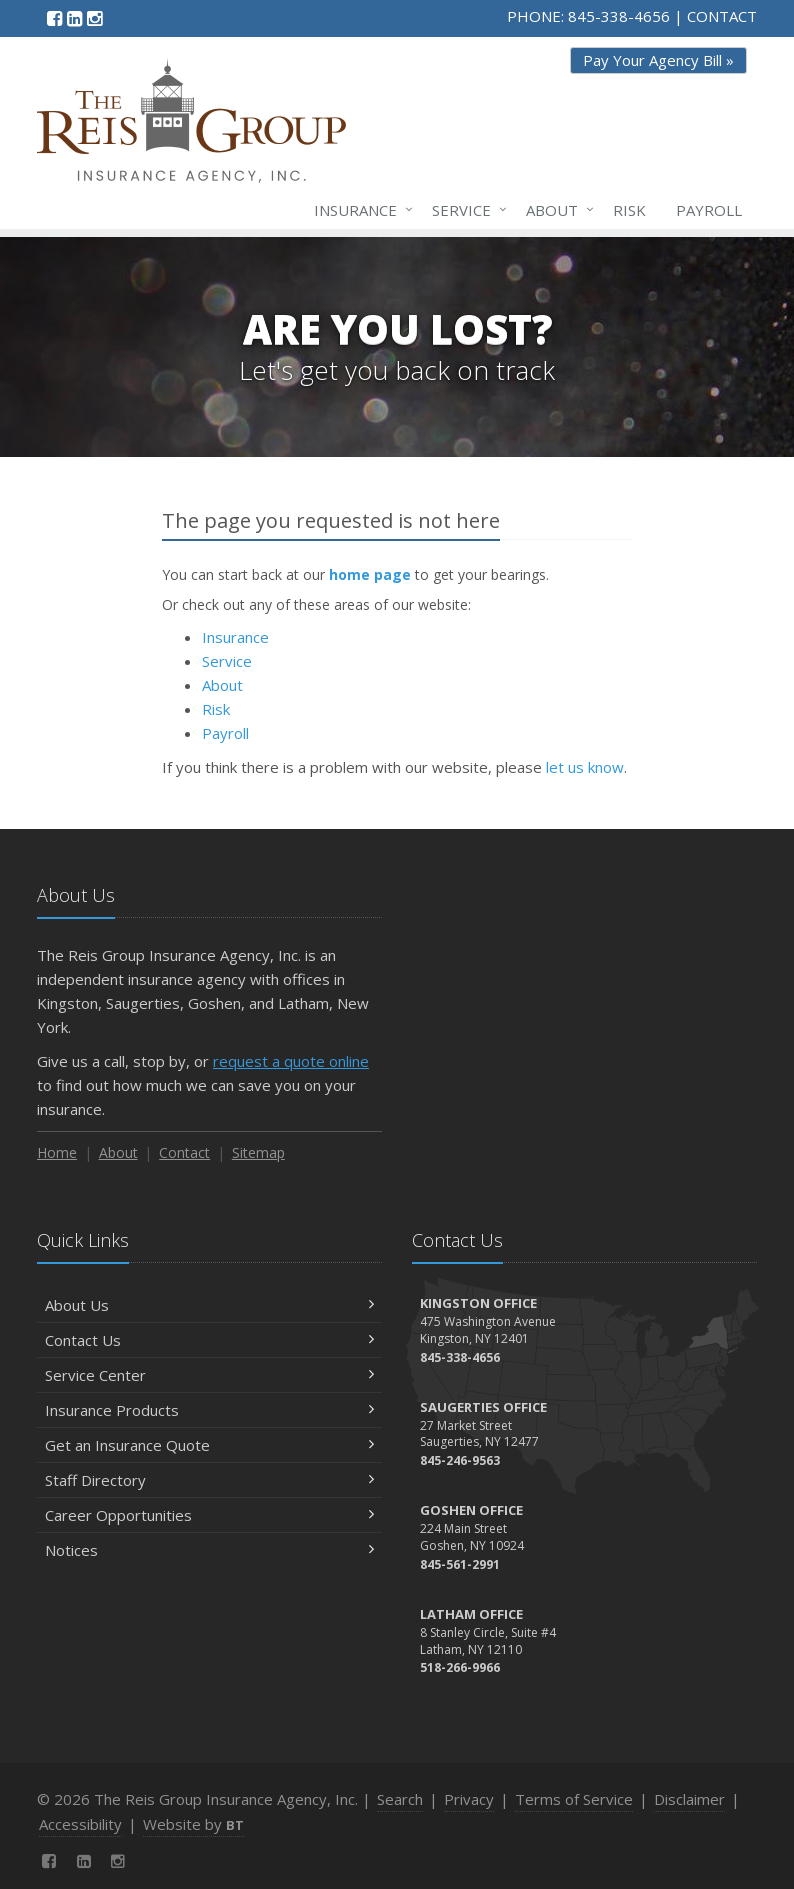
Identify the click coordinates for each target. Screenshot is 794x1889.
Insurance (359, 210)
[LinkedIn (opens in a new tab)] (74, 18)
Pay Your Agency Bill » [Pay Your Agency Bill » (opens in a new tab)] (658, 60)
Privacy (469, 1799)
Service (465, 210)
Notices (209, 1550)
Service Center (209, 1375)
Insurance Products (209, 1410)
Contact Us (209, 1340)
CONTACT (722, 16)
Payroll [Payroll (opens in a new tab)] (709, 210)
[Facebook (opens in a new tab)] (54, 18)
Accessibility (80, 1824)
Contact (184, 1152)
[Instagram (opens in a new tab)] (94, 18)
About (556, 210)
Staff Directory (209, 1480)
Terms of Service (574, 1799)
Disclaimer (689, 1799)
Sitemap (258, 1152)
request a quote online (291, 1061)
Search (400, 1799)
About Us (209, 1305)
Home (57, 1152)
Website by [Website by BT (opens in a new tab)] (193, 1824)
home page (370, 574)
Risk (629, 210)
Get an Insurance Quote (209, 1445)
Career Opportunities (209, 1515)
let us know (585, 767)
